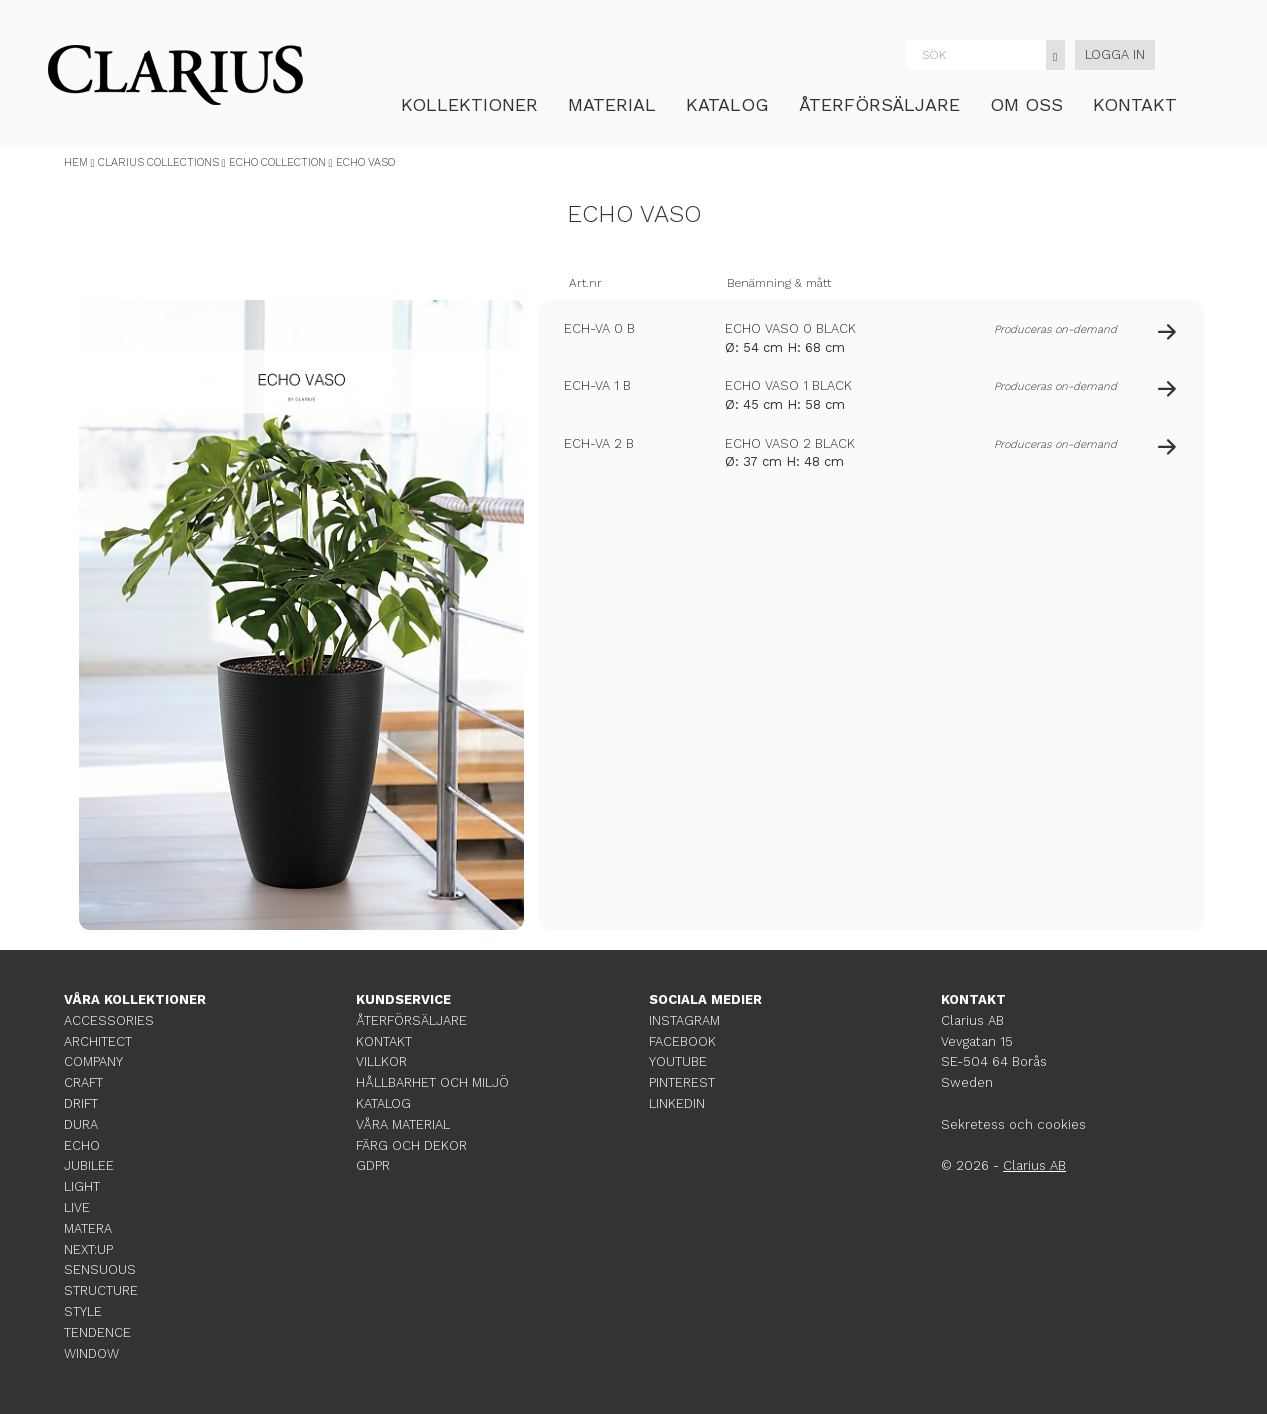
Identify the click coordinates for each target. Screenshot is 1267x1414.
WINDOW (91, 1353)
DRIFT (81, 1103)
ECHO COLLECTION (277, 162)
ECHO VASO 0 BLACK (790, 328)
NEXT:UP (88, 1249)
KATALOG (727, 104)
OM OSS (1026, 104)
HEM (76, 162)
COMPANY (93, 1061)
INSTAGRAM (684, 1020)
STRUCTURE (101, 1290)
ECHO (82, 1145)
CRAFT (83, 1082)
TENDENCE (97, 1332)
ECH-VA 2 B (599, 443)
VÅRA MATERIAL (403, 1124)
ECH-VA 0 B (599, 328)
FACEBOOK (682, 1041)
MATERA (88, 1228)
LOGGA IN (1115, 54)
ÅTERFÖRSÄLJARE (879, 104)
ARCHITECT (98, 1041)
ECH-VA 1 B (597, 385)
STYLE (83, 1311)
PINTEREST (682, 1082)
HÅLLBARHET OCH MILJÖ (432, 1082)
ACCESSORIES (109, 1020)
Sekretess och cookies (1013, 1124)
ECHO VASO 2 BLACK (790, 443)
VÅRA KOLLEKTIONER (135, 999)
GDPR (373, 1165)
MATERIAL (612, 104)
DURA (81, 1124)
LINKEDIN (677, 1103)
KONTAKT (1135, 104)
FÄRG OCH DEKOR (411, 1145)
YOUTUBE (678, 1061)
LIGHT (82, 1186)
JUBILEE (89, 1165)
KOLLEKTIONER (469, 104)
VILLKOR (381, 1061)
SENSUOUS (100, 1269)
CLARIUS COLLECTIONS (158, 162)
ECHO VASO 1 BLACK (788, 385)
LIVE (77, 1207)
